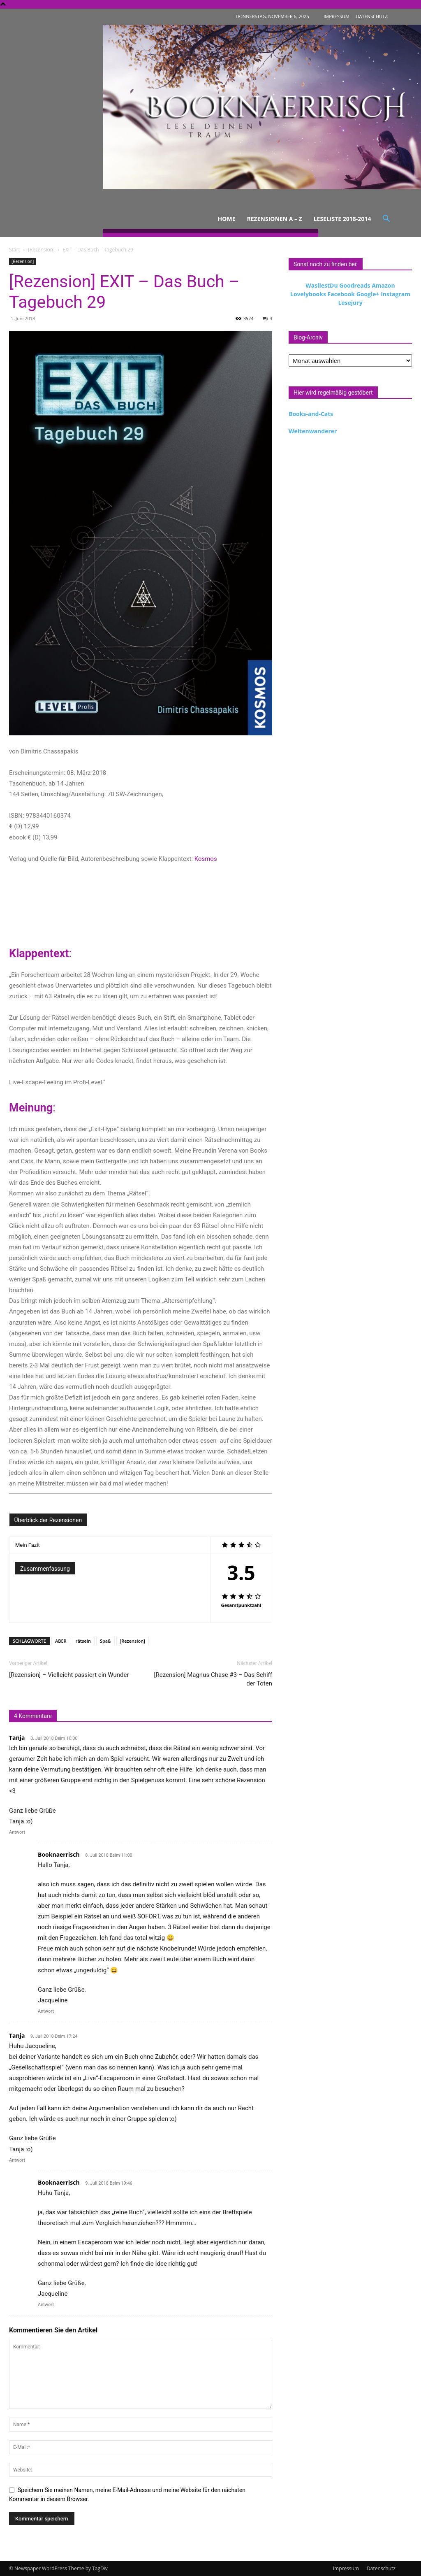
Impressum (346, 2568)
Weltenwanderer (313, 431)
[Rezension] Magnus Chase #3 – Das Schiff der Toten (213, 1679)
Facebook (341, 294)
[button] (386, 219)
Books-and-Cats (311, 414)
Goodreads (354, 285)
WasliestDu (321, 285)
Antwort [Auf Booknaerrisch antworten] (46, 2011)
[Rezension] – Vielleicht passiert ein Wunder (69, 1675)
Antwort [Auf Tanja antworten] (17, 1832)
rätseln (83, 1641)
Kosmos (205, 859)
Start (14, 249)
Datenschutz (381, 2568)
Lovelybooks (308, 294)
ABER (61, 1641)
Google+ (367, 294)
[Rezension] (41, 249)
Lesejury (350, 303)
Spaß (105, 1641)
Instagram (395, 294)
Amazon (383, 285)
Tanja (17, 1737)
